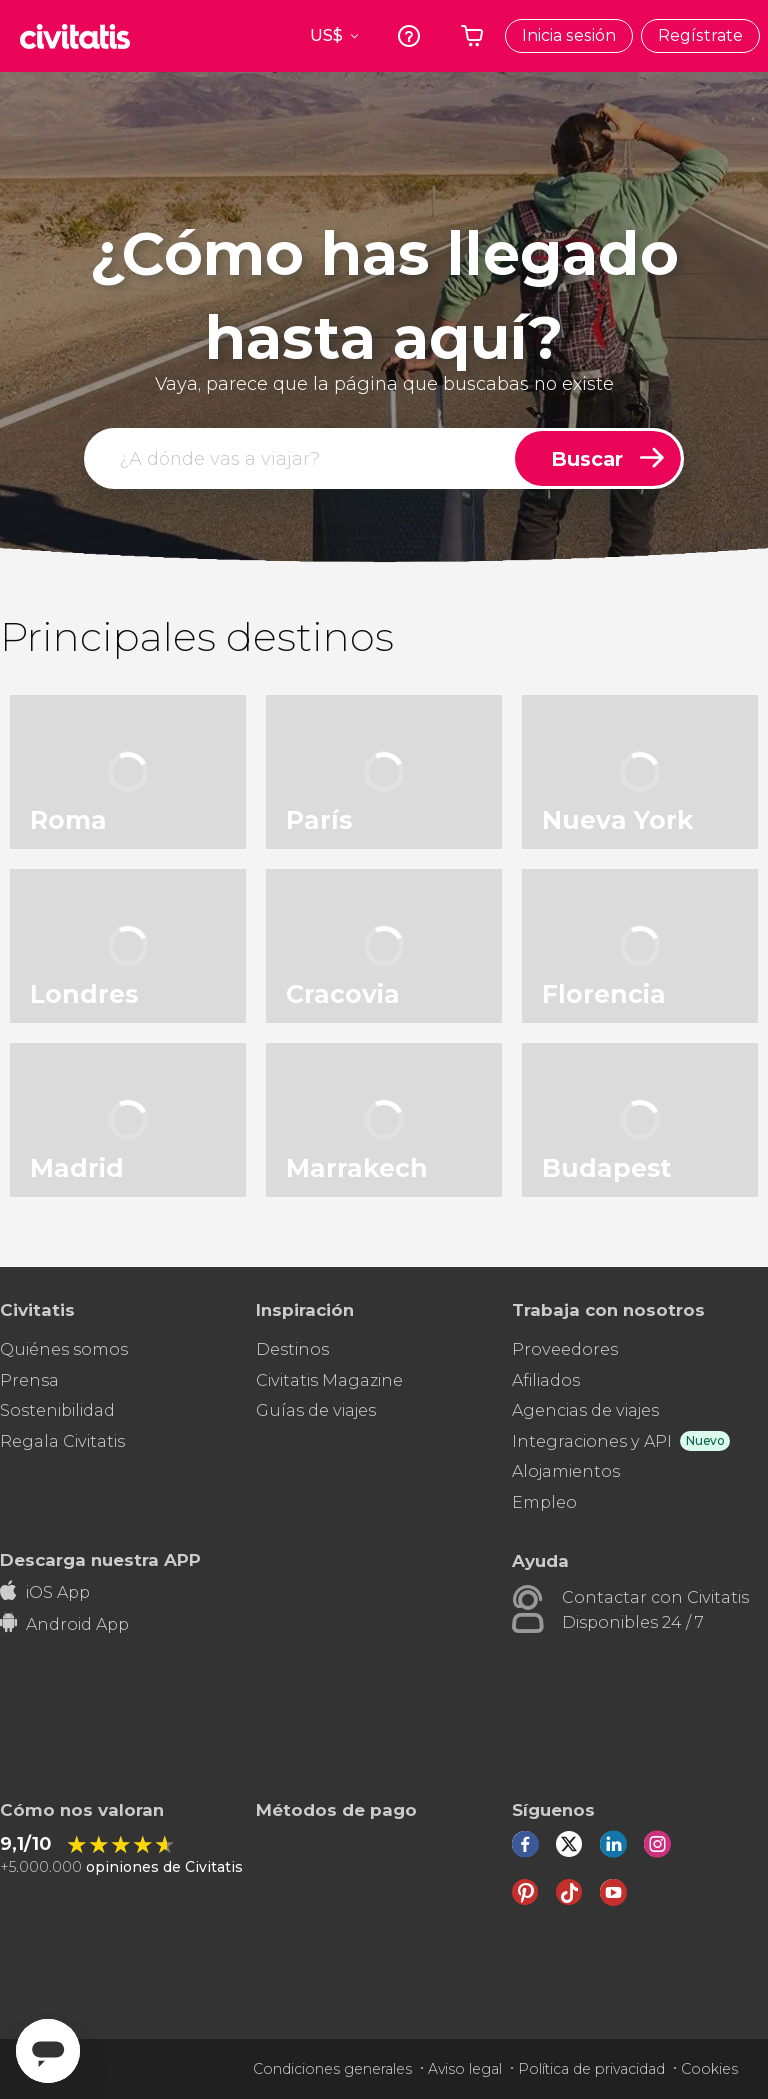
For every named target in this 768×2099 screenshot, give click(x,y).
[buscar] (301, 458)
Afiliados (546, 1380)
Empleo (544, 1502)
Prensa (29, 1380)
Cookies (709, 2069)
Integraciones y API (592, 1441)
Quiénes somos (64, 1349)
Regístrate (700, 35)
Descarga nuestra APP (100, 1559)
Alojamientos (566, 1471)
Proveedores (565, 1349)
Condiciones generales (332, 2069)
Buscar (587, 459)
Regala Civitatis (62, 1441)
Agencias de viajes (585, 1410)
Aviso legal (465, 2069)
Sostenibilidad (57, 1410)
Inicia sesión (569, 35)
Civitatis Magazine (329, 1380)
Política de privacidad (591, 2069)
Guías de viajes (316, 1410)
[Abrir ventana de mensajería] (48, 2051)
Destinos (292, 1349)
